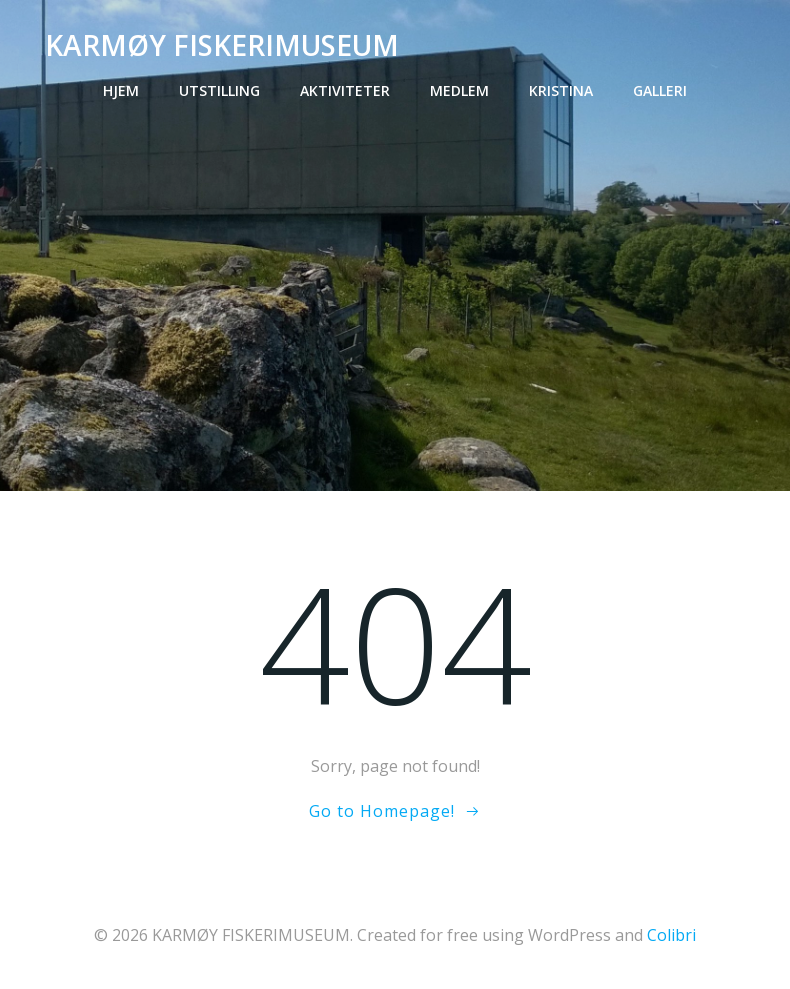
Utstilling (219, 90)
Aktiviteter (345, 90)
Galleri (660, 90)
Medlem (459, 90)
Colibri (671, 935)
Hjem (121, 90)
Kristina (561, 90)
